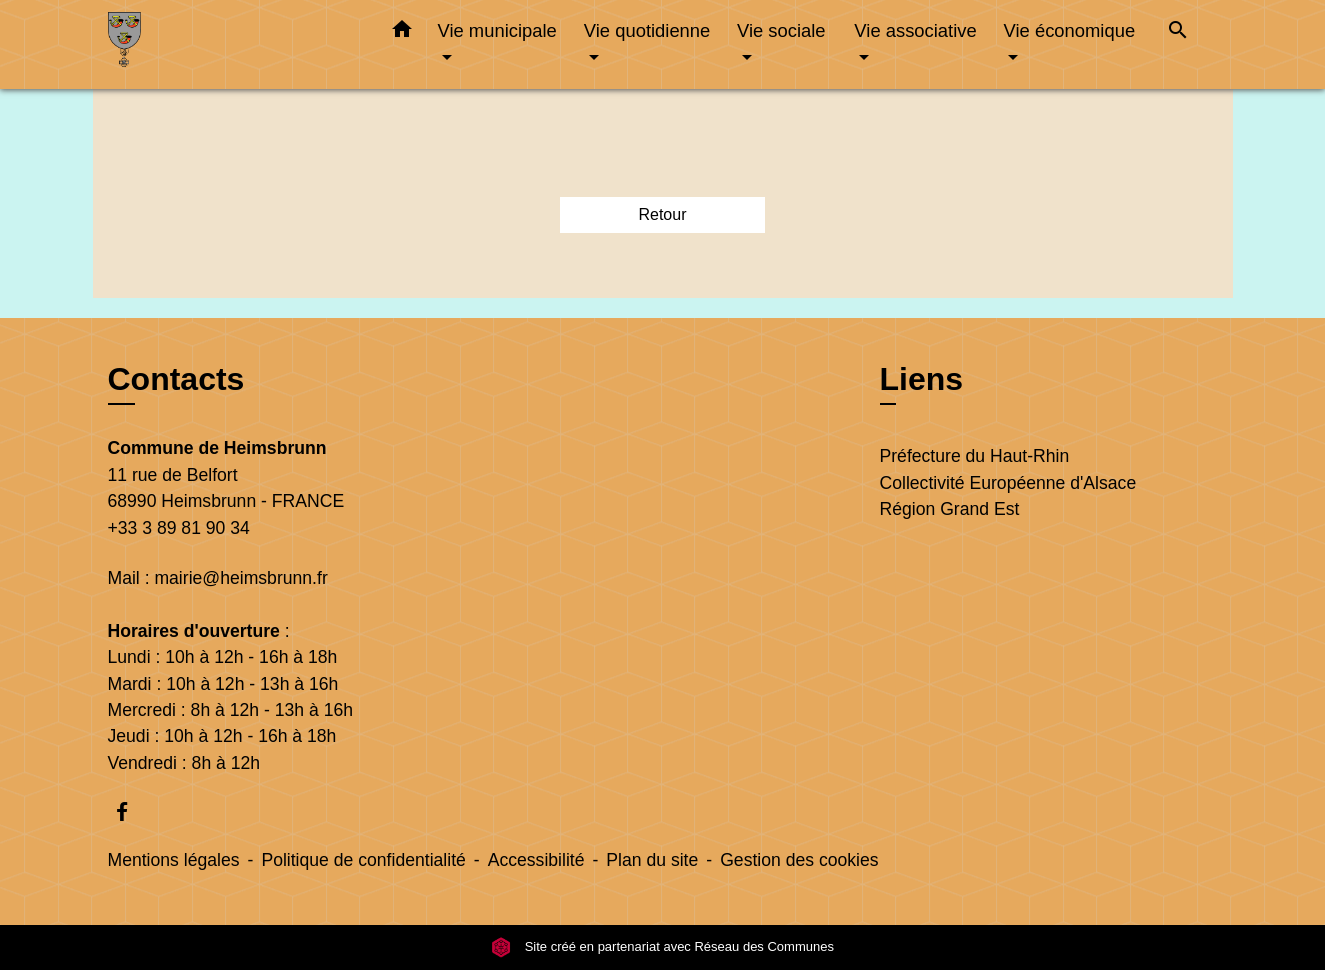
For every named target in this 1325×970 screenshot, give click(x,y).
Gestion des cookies (799, 860)
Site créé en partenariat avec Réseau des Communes (662, 946)
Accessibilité (536, 860)
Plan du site (652, 860)
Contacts (176, 379)
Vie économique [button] (1070, 30)
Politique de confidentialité (363, 860)
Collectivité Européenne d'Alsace (1008, 483)
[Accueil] (233, 44)
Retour (662, 214)
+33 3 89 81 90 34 (179, 528)
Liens (922, 379)
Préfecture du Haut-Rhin (975, 456)
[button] (402, 33)
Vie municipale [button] (497, 30)
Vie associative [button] (915, 30)
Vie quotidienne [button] (647, 30)
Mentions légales (174, 860)
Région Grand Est (950, 509)
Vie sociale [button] (781, 30)
